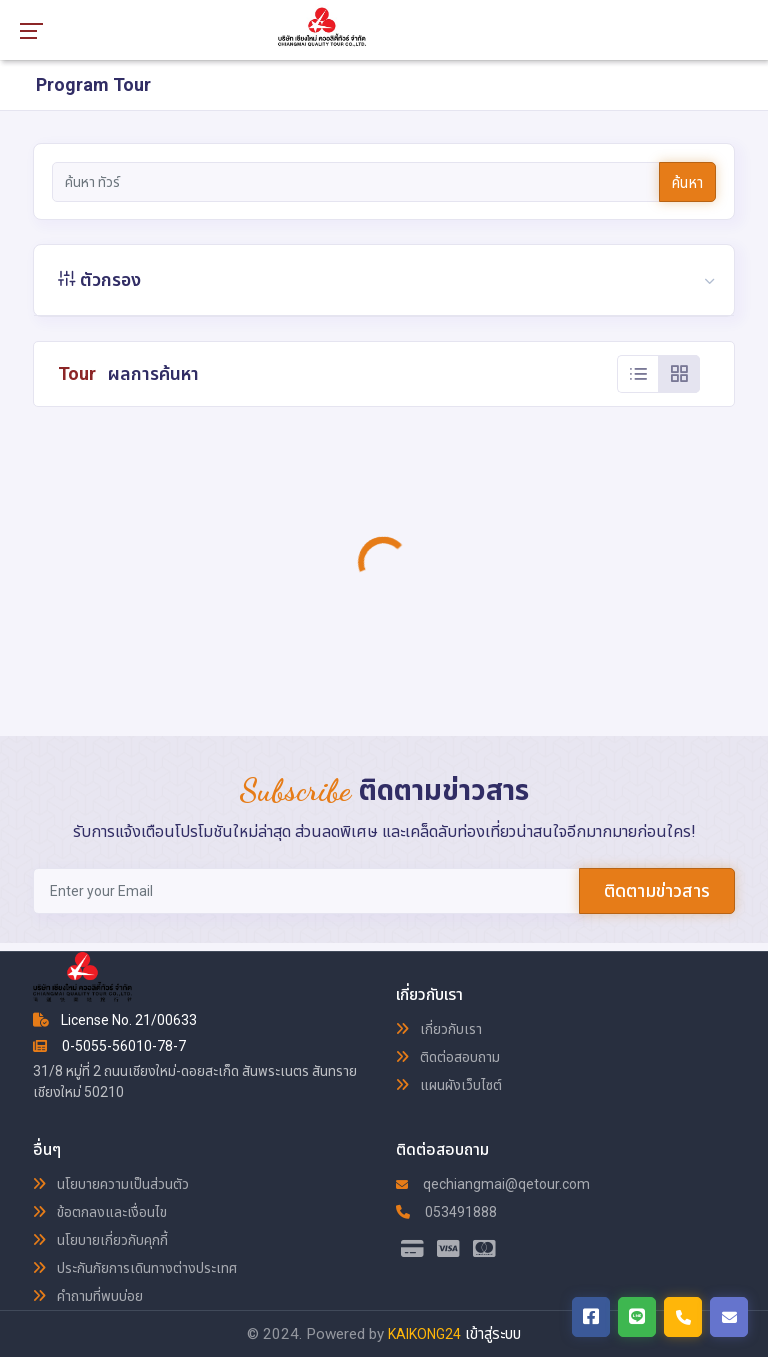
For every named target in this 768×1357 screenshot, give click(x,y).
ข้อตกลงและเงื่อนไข (100, 1212)
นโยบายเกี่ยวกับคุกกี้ (100, 1240)
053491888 (446, 1212)
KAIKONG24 (424, 1334)
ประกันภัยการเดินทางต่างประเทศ (135, 1268)
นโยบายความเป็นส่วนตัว (111, 1184)
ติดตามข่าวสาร (657, 890)
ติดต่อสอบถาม (448, 1057)
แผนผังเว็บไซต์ (449, 1085)
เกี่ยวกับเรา (439, 1029)
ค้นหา (687, 183)
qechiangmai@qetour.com (493, 1184)
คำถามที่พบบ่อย (88, 1296)
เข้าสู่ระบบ (493, 1334)
